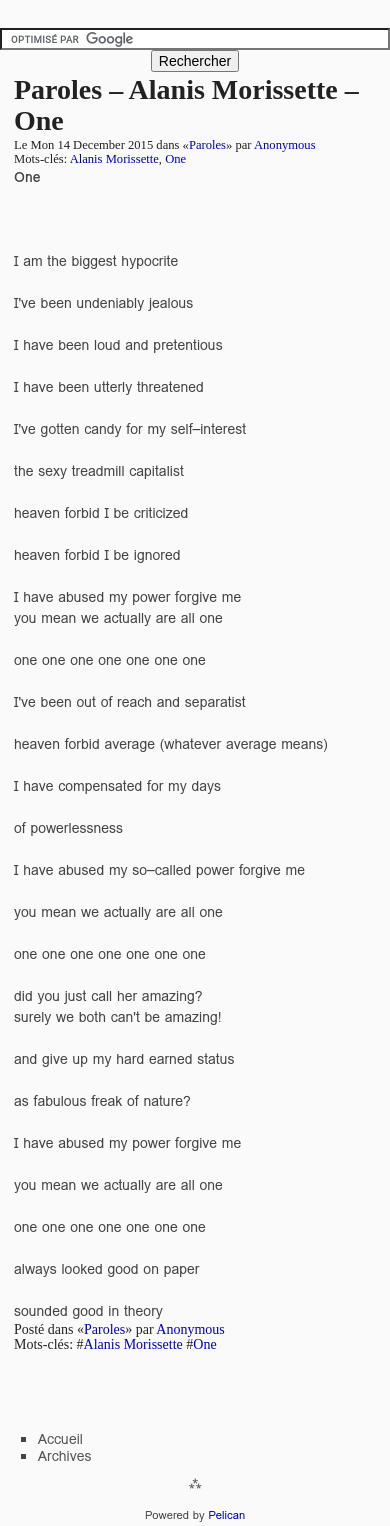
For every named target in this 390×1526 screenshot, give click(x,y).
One (175, 159)
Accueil (60, 1439)
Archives (65, 1456)
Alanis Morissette (114, 159)
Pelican (226, 1515)
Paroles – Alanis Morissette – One (186, 105)
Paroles (207, 145)
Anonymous (285, 145)
